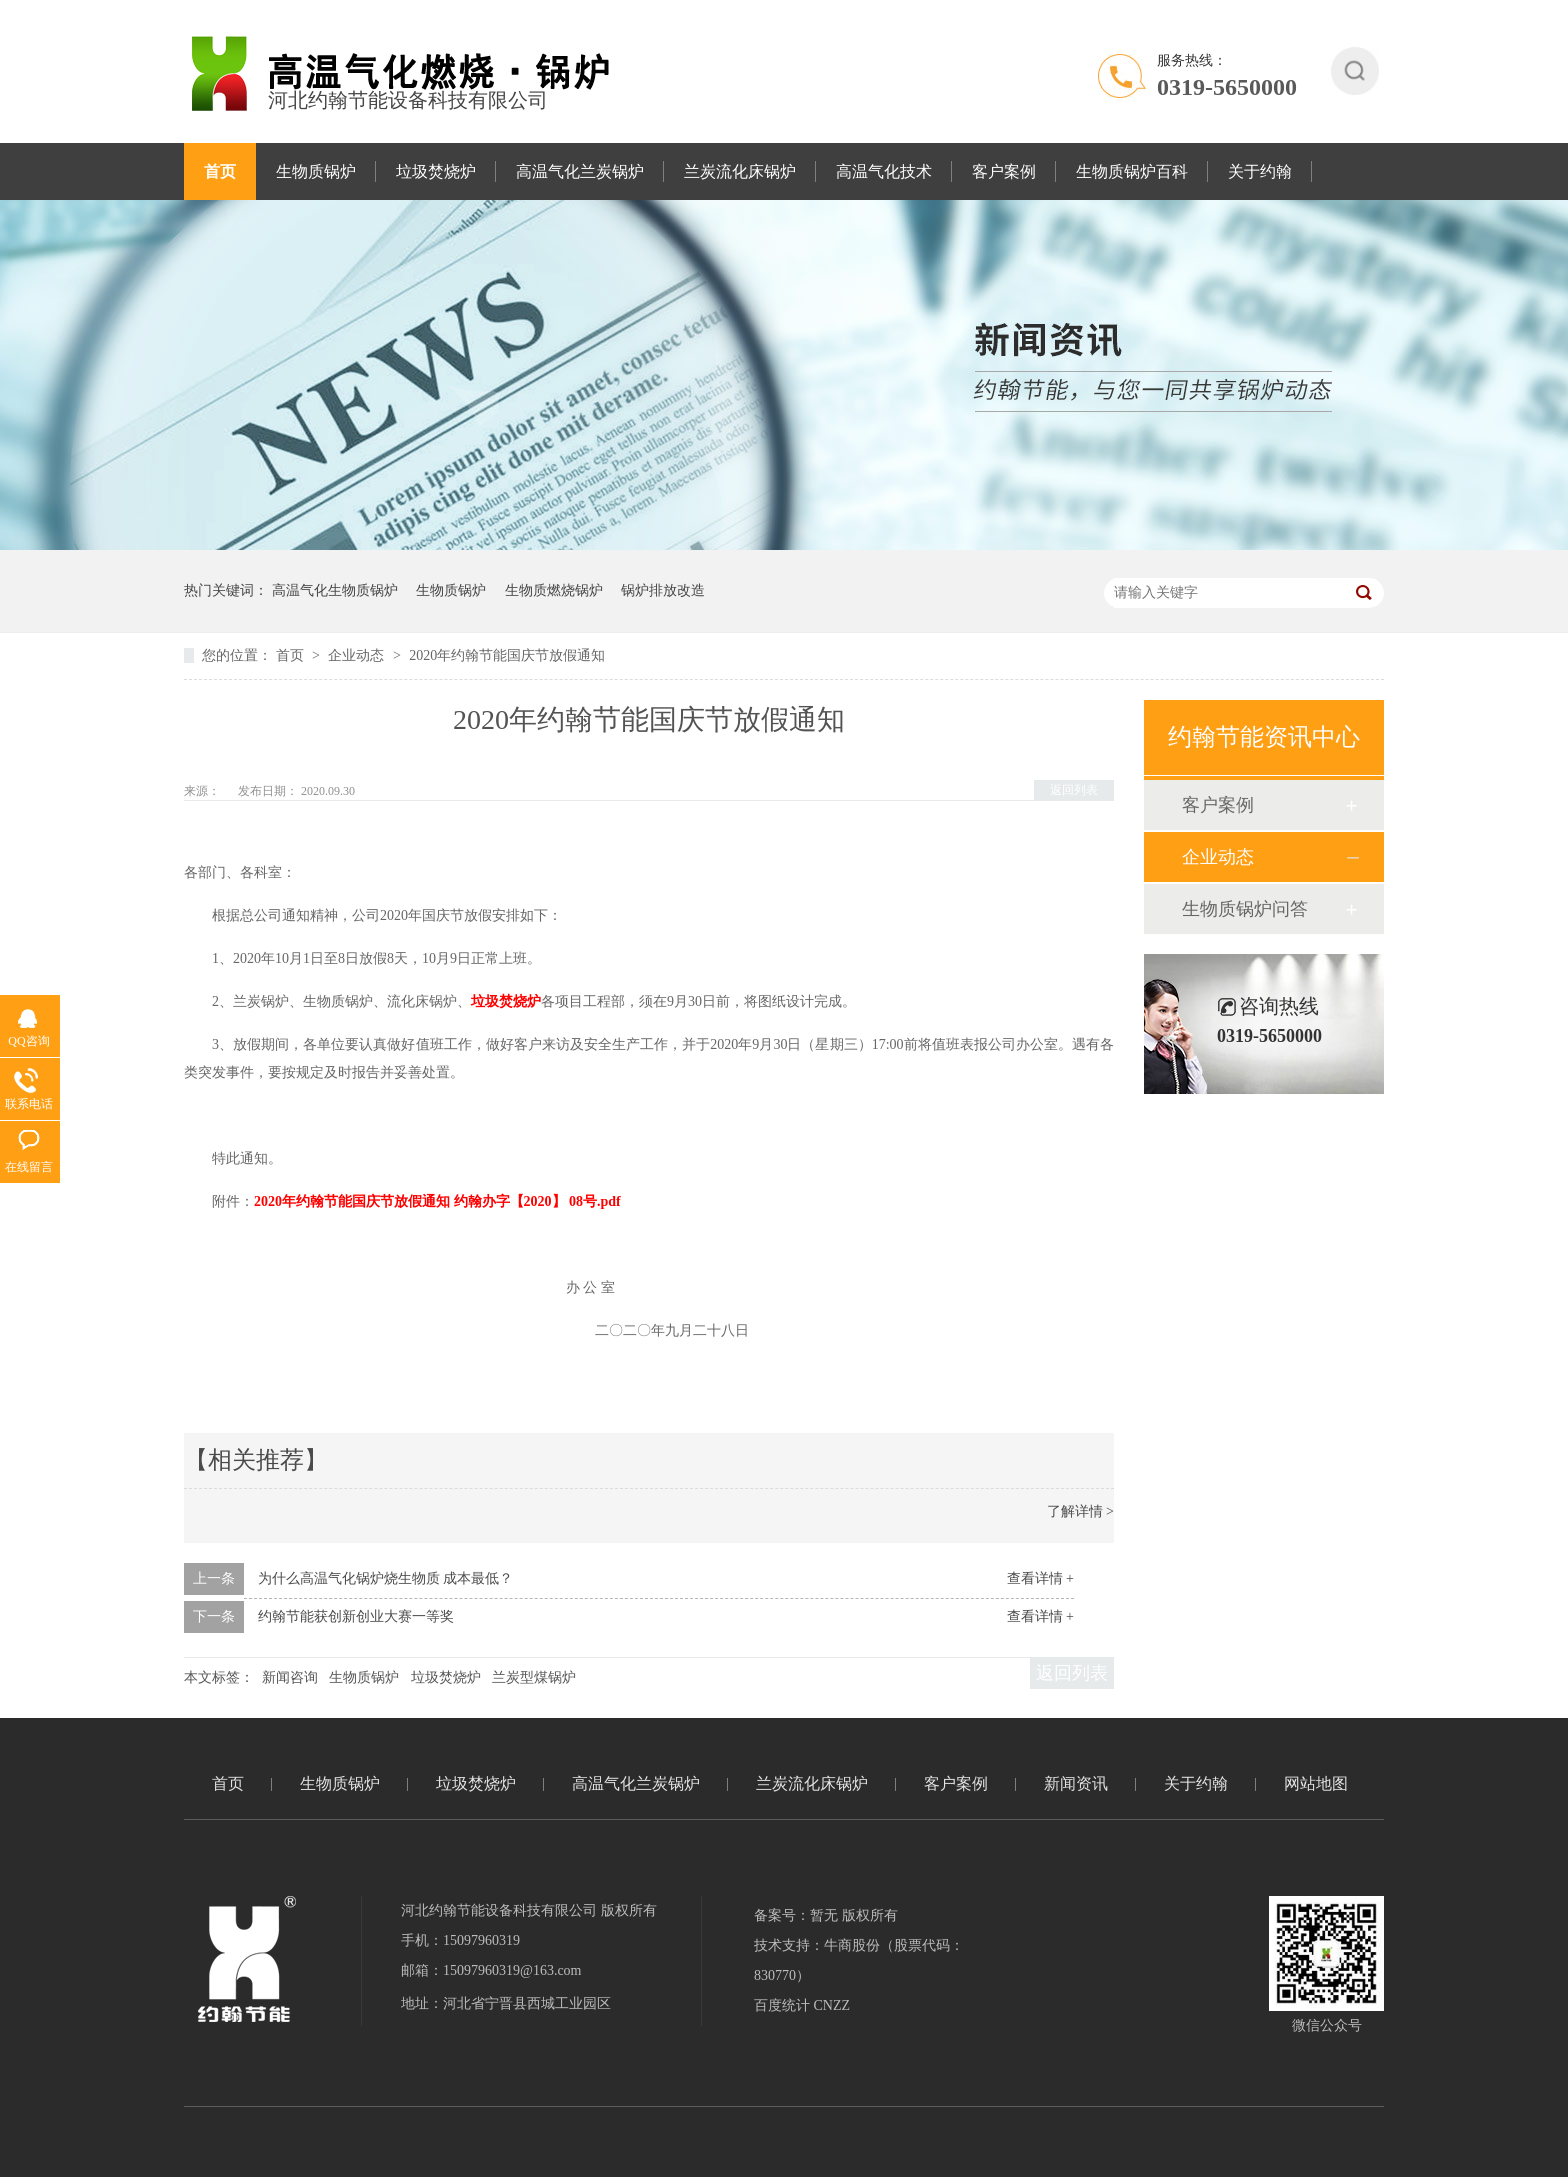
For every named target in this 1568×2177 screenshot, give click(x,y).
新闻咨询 (290, 1677)
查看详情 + (1040, 1578)
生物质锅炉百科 (1132, 171)
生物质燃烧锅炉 (554, 590)
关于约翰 (1260, 171)
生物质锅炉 (316, 171)
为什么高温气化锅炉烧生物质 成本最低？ (386, 1578)
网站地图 (1316, 1783)
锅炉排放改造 (663, 590)
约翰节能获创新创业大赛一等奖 (356, 1616)
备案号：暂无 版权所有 (826, 1915)
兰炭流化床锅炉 (740, 171)
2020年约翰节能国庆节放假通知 (507, 655)
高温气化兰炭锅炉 (580, 171)
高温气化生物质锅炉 (335, 590)
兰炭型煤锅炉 (534, 1677)
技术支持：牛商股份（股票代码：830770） (859, 1960)
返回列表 (1074, 790)
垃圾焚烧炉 (436, 171)
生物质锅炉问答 (1245, 909)
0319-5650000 (1227, 87)
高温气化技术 (884, 171)
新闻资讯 (1076, 1783)
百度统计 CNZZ (802, 2005)
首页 (220, 171)
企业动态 (358, 655)
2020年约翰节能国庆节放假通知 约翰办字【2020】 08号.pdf (437, 1201)
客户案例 (1004, 171)
